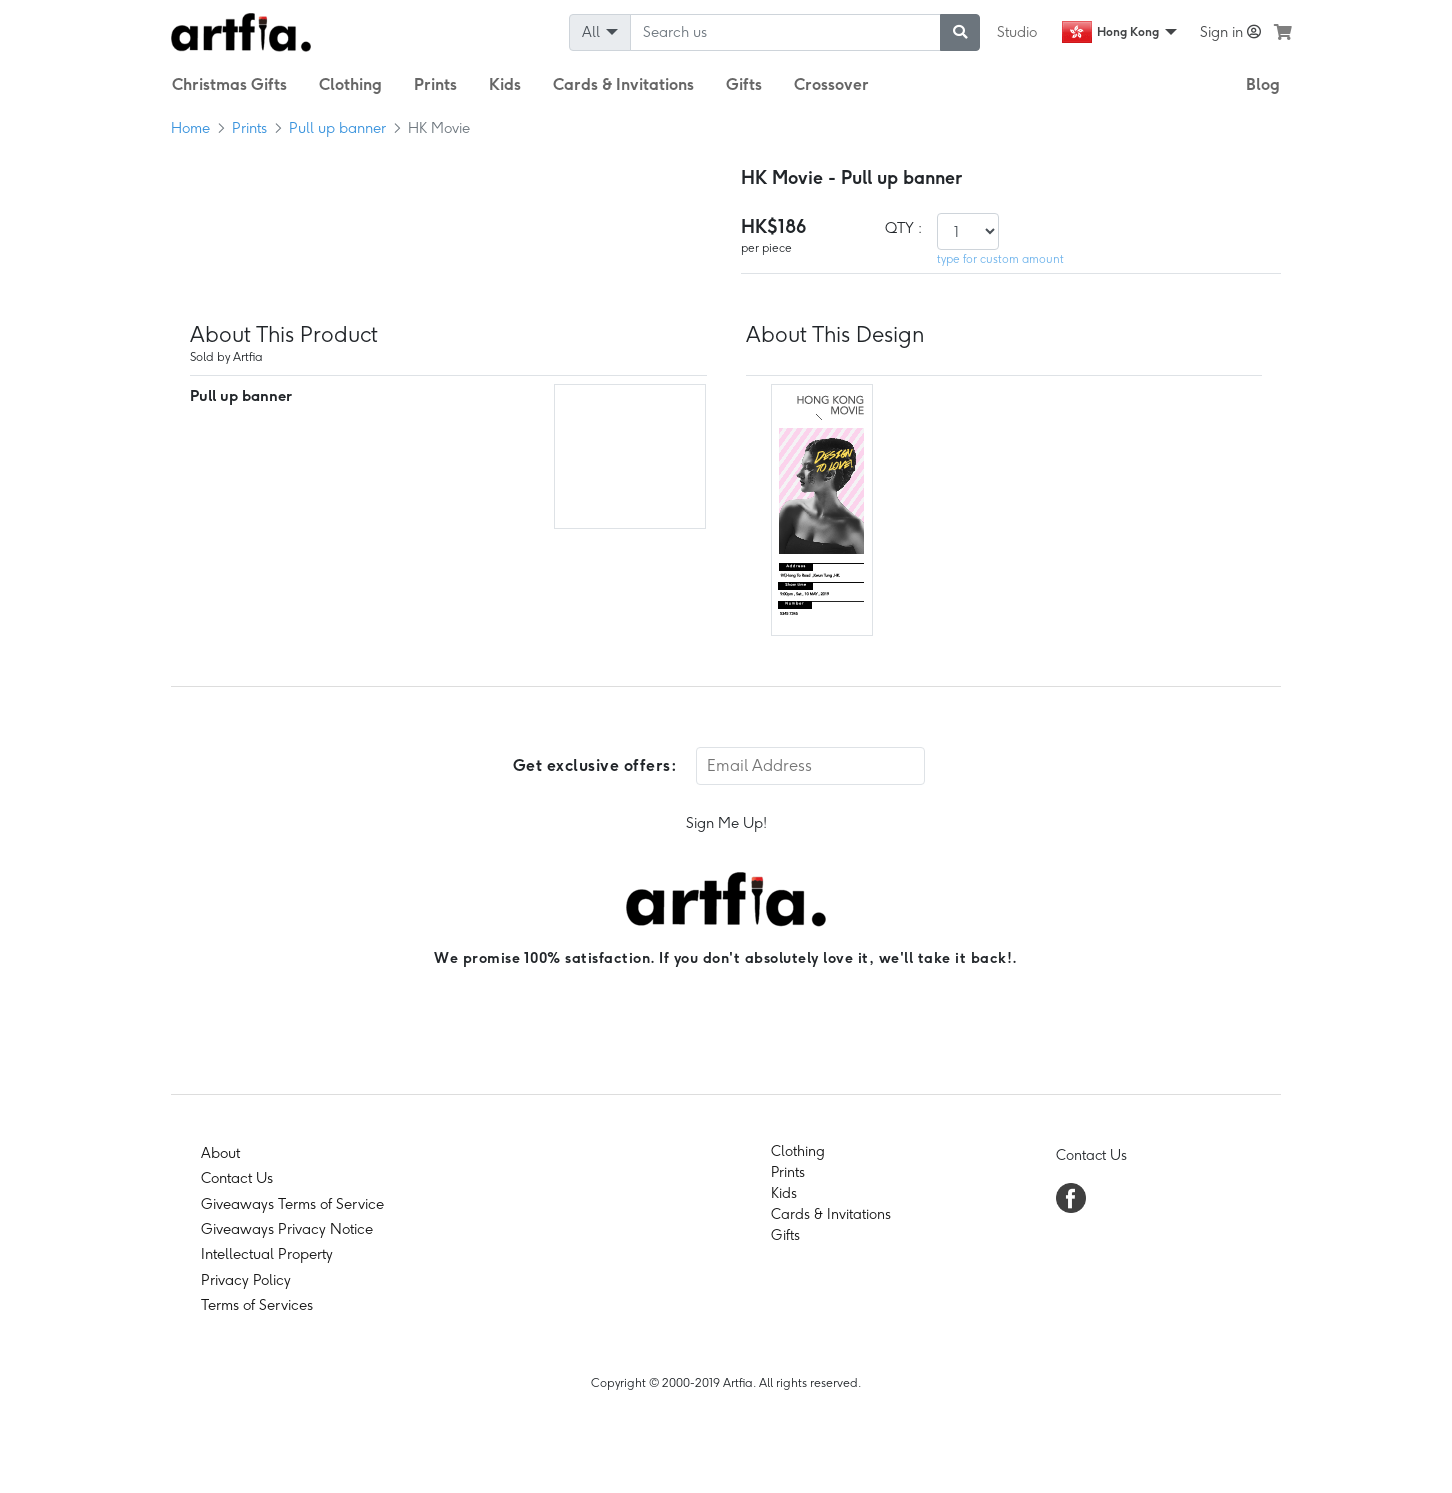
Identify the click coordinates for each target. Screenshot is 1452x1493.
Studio (1017, 32)
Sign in (1230, 32)
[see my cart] (1283, 32)
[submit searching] (960, 32)
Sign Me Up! (726, 823)
